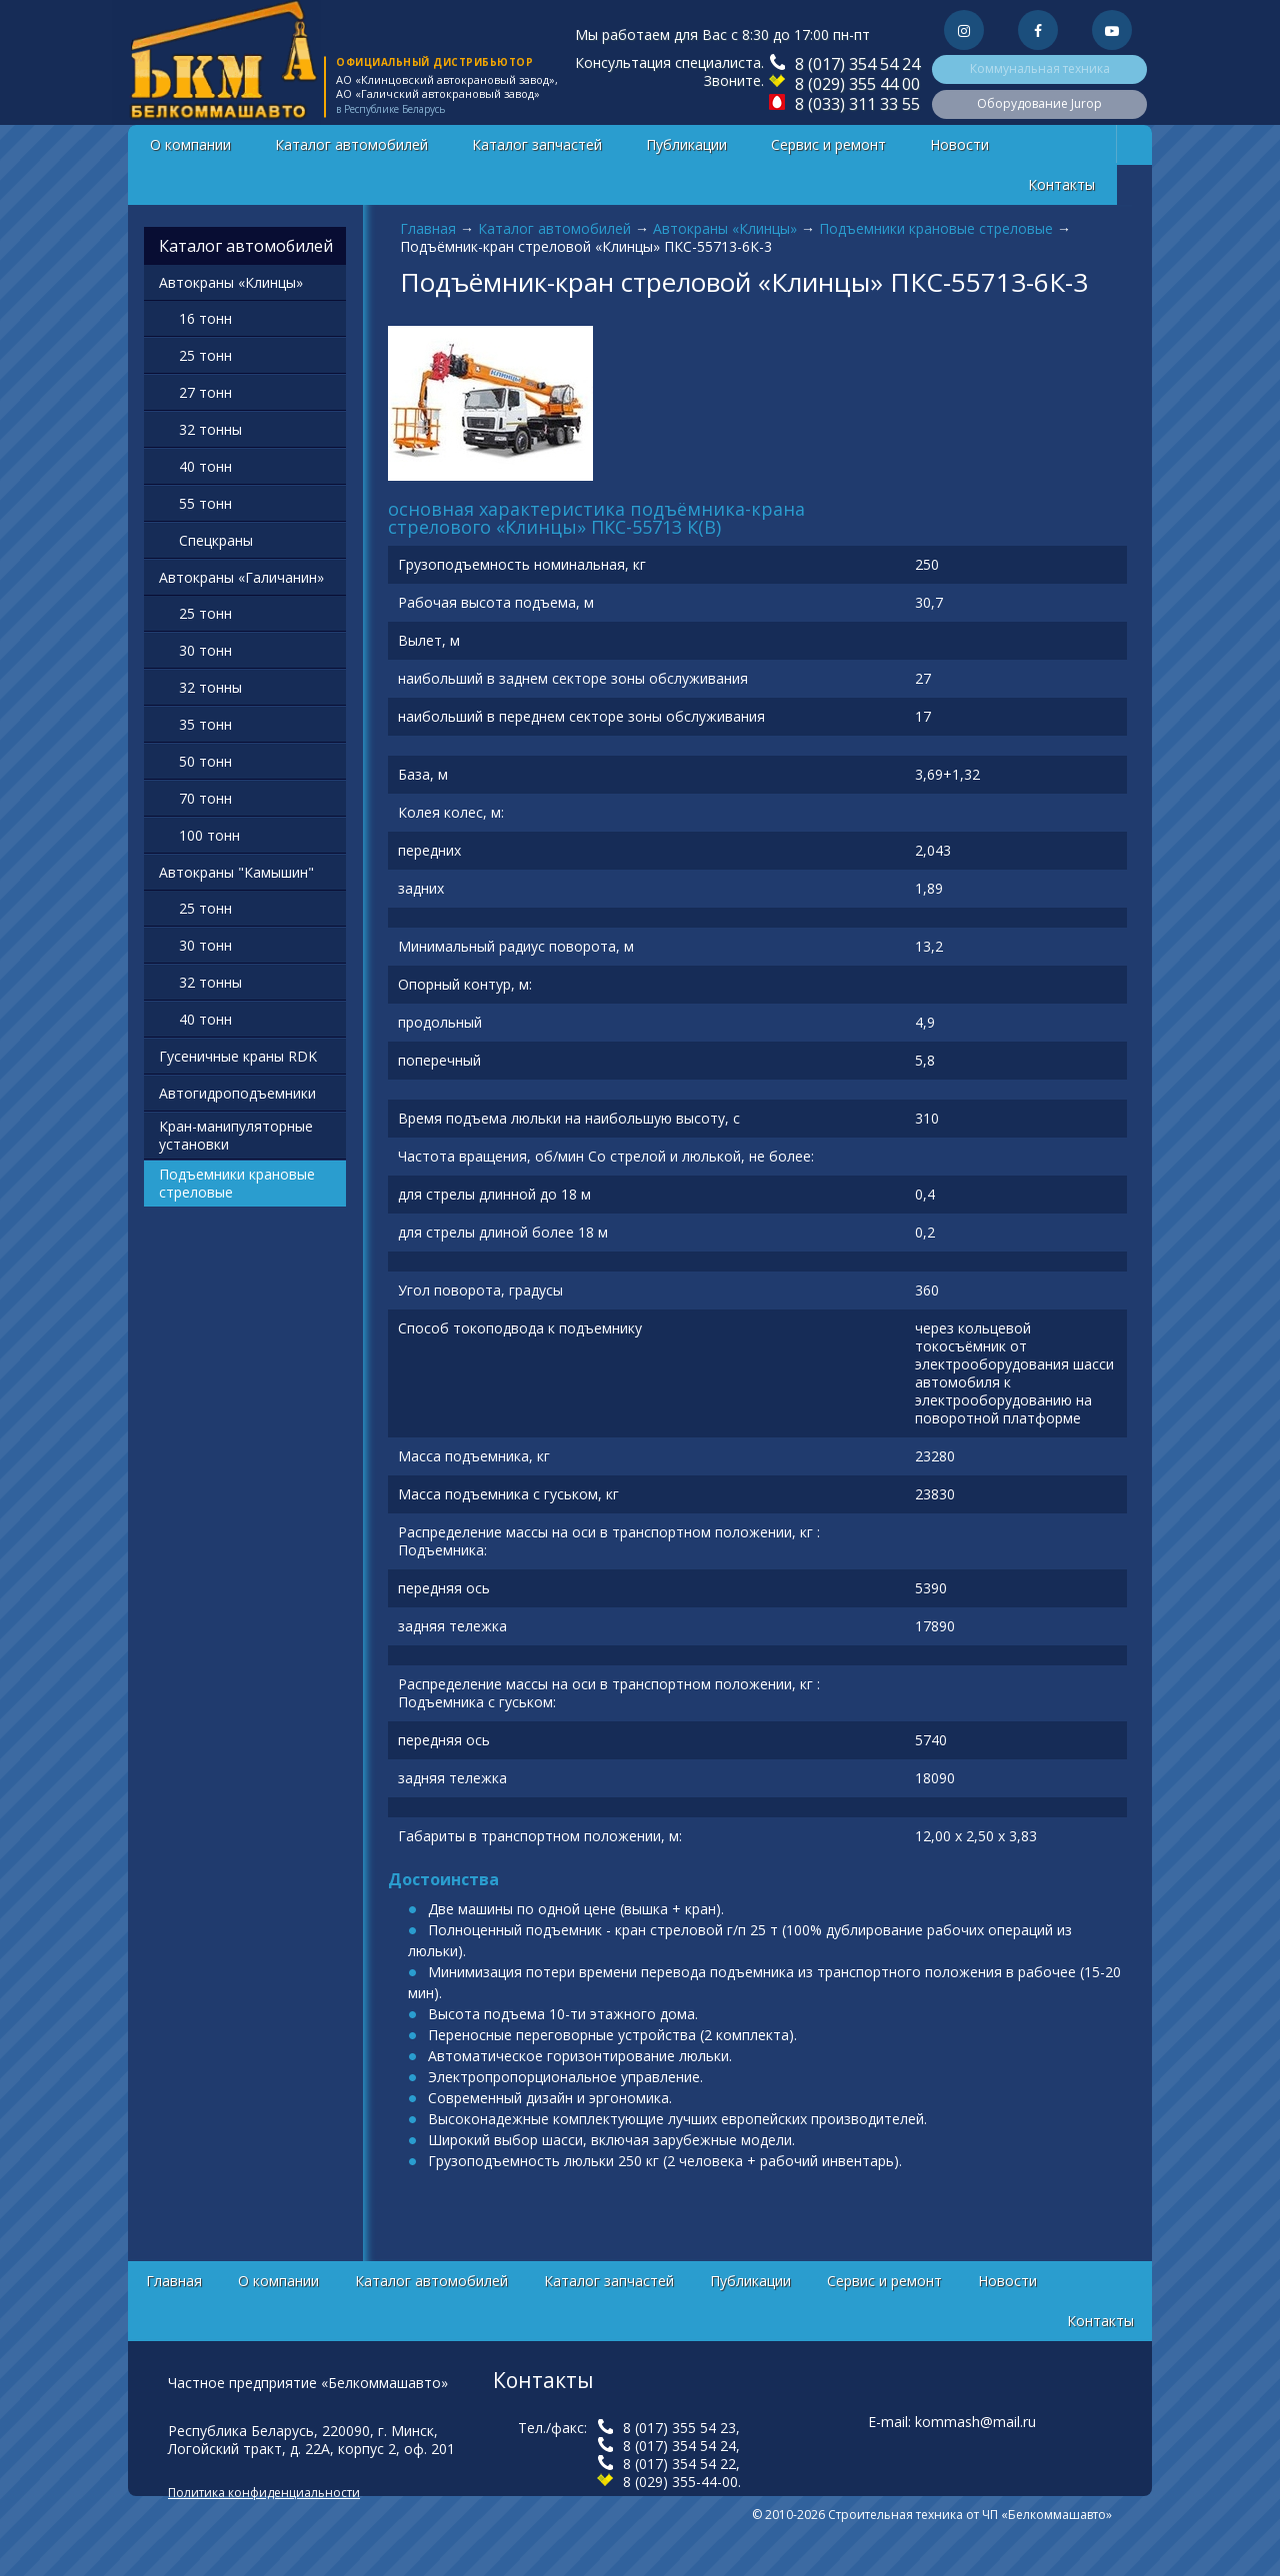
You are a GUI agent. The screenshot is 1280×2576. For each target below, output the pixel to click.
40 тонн (205, 466)
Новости (959, 144)
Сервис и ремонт (828, 144)
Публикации (686, 144)
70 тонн (205, 798)
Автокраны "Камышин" (236, 872)
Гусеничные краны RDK (238, 1056)
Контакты (1061, 184)
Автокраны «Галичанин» (241, 577)
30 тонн (205, 650)
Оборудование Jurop (1039, 103)
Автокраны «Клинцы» (725, 228)
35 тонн (205, 724)
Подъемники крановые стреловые (936, 228)
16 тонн (205, 318)
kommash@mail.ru (975, 2421)
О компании (190, 144)
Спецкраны (216, 540)
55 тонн (205, 503)
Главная (428, 228)
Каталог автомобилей (351, 144)
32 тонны (210, 429)
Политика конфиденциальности (264, 2492)
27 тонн (205, 392)
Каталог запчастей (537, 144)
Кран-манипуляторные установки (236, 1135)
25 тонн (205, 355)
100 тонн (209, 835)
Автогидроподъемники (237, 1093)
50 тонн (205, 761)
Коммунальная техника (1040, 68)
